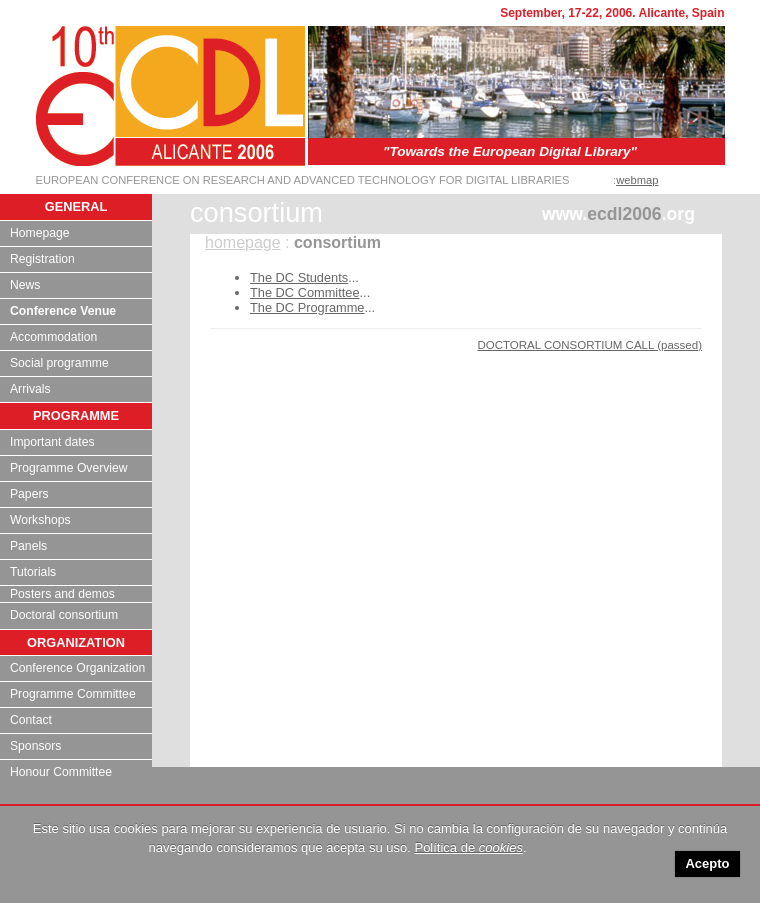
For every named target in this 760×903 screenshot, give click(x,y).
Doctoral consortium (64, 615)
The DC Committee (305, 292)
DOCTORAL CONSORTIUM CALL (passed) (589, 345)
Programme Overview (69, 468)
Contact (31, 720)
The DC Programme (307, 307)
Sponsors (35, 746)
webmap (637, 180)
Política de (468, 847)
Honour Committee (61, 772)
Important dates (52, 442)
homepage (243, 242)
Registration (42, 259)
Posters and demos (62, 594)
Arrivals (30, 389)
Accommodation (53, 337)
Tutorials (33, 572)
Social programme (59, 363)
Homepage (39, 233)
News (25, 285)
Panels (28, 546)
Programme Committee (73, 694)
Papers (29, 494)
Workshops (40, 520)
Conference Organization (77, 668)
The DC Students (299, 277)
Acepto (707, 863)
